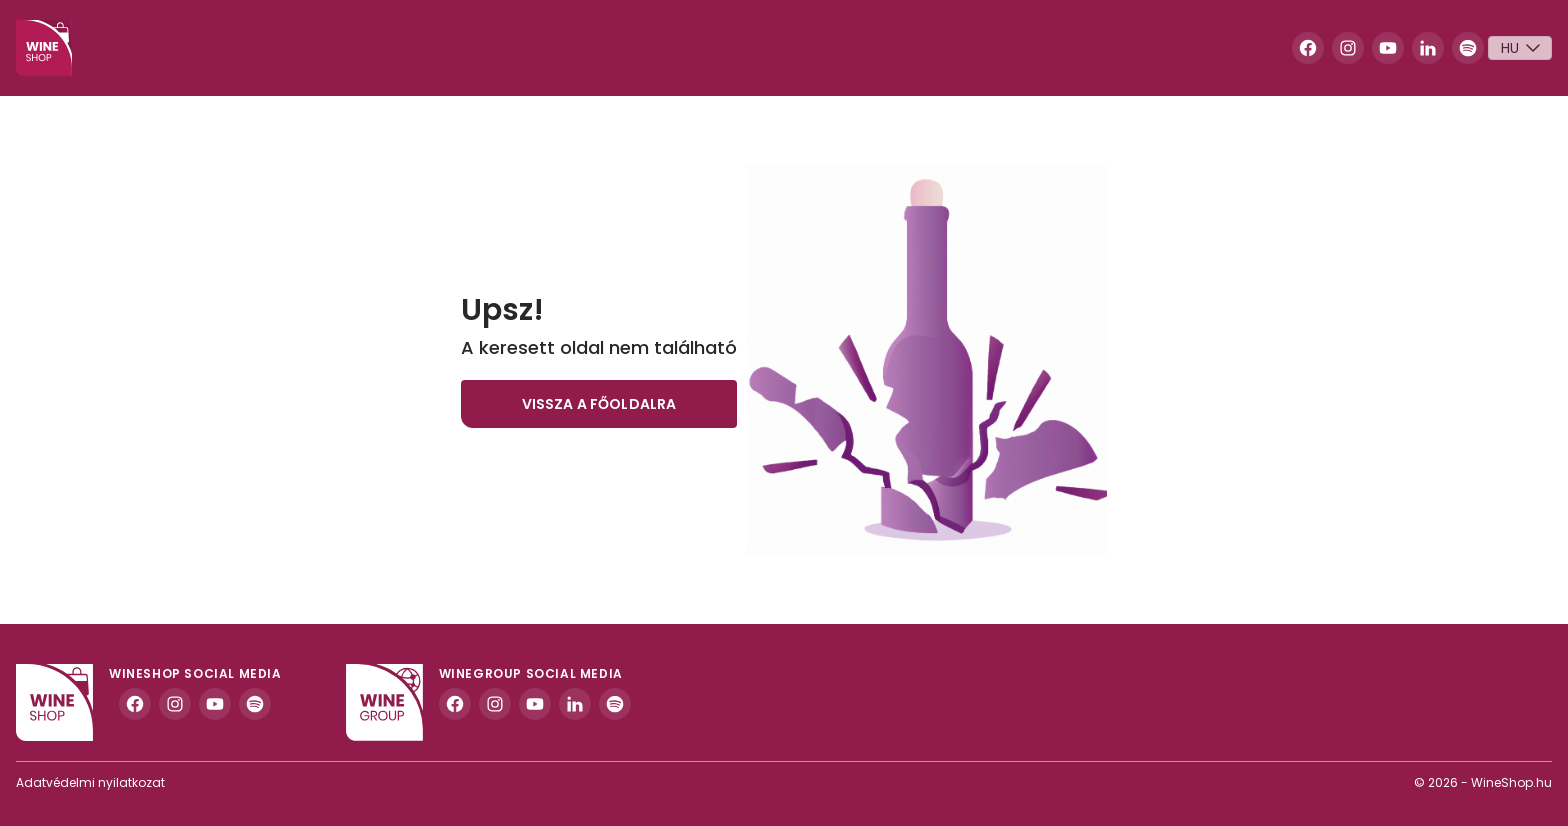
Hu (1523, 48)
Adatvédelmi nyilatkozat (90, 782)
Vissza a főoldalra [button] (599, 404)
